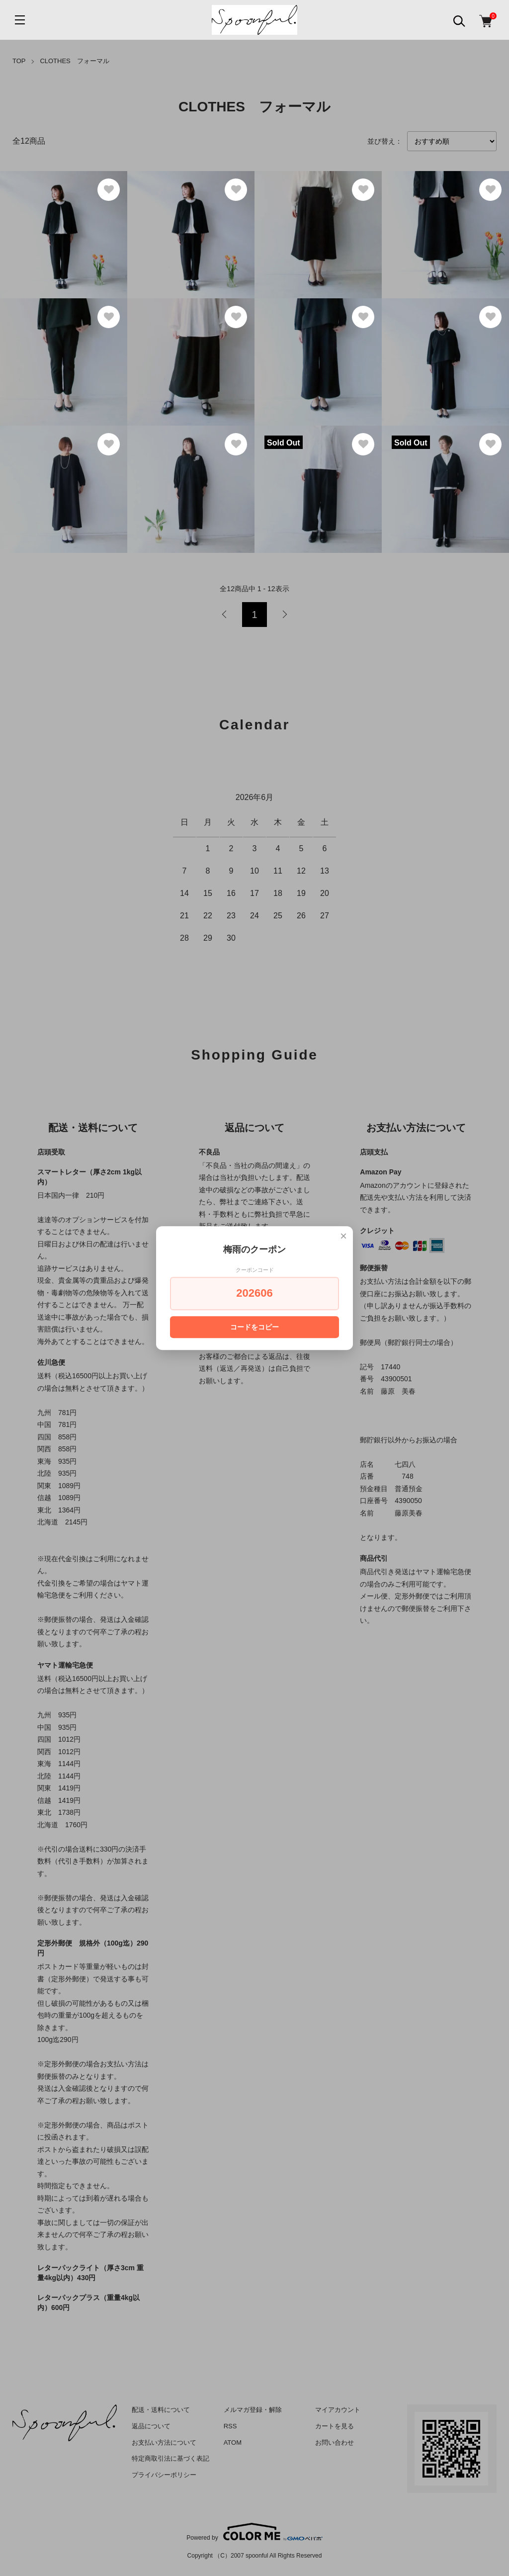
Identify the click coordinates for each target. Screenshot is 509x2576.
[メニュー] (20, 20)
